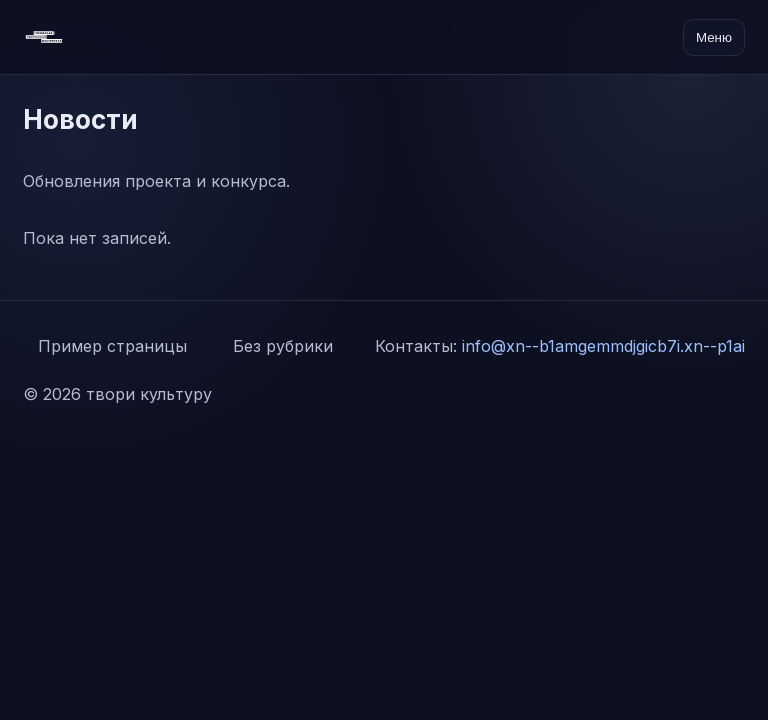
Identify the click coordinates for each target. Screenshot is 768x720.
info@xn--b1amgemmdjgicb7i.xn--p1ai (603, 346)
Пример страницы (112, 346)
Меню (714, 37)
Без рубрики (283, 346)
